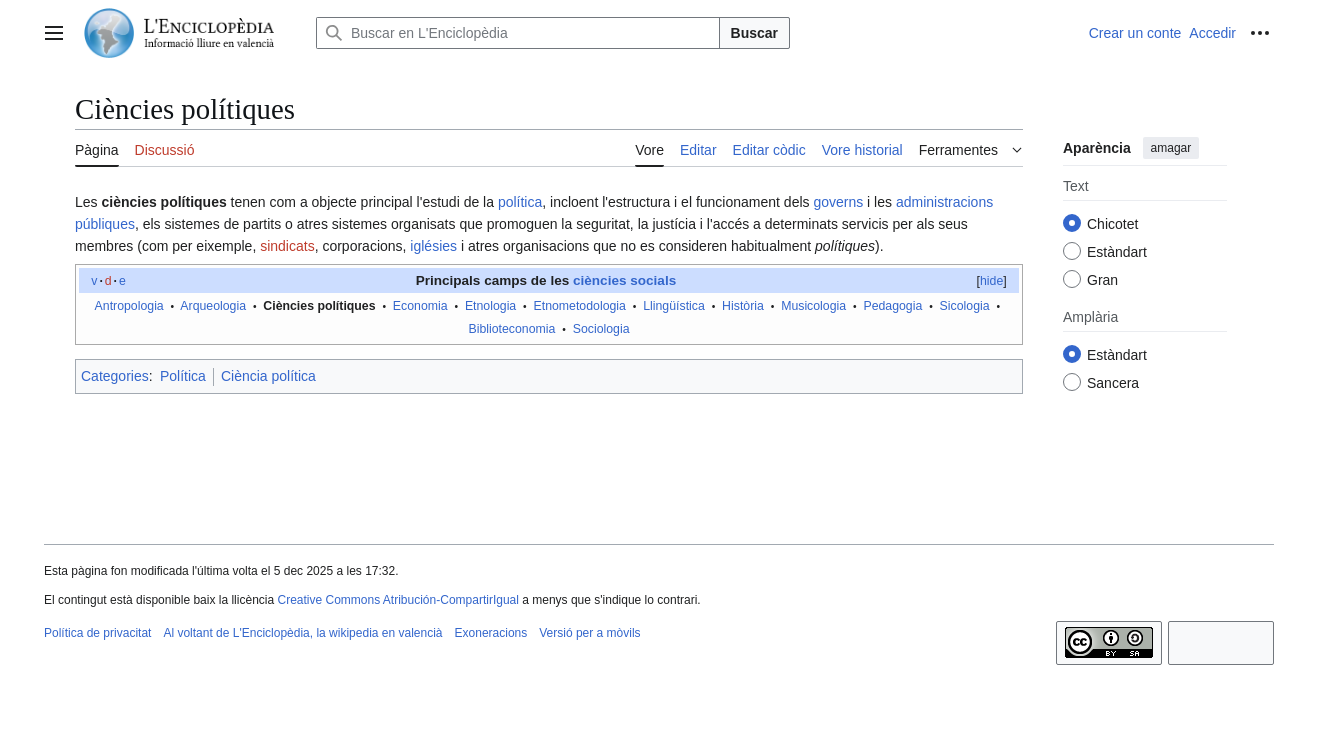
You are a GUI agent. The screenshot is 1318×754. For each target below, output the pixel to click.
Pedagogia (892, 306)
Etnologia (490, 306)
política (520, 202)
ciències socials (624, 280)
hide (991, 281)
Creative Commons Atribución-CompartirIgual (397, 600)
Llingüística (674, 306)
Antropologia (129, 306)
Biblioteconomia (511, 329)
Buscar (754, 33)
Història (743, 306)
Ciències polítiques (319, 306)
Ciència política (268, 376)
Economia (420, 306)
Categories (115, 376)
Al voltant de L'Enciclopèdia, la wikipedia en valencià (302, 633)
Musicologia (813, 306)
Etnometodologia (580, 306)
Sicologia (965, 306)
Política (183, 376)
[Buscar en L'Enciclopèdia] (518, 33)
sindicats (287, 246)
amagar (1171, 148)
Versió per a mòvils (589, 633)
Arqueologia (213, 306)
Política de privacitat (97, 633)
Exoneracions (491, 633)
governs (838, 202)
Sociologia (601, 329)
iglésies (433, 246)
